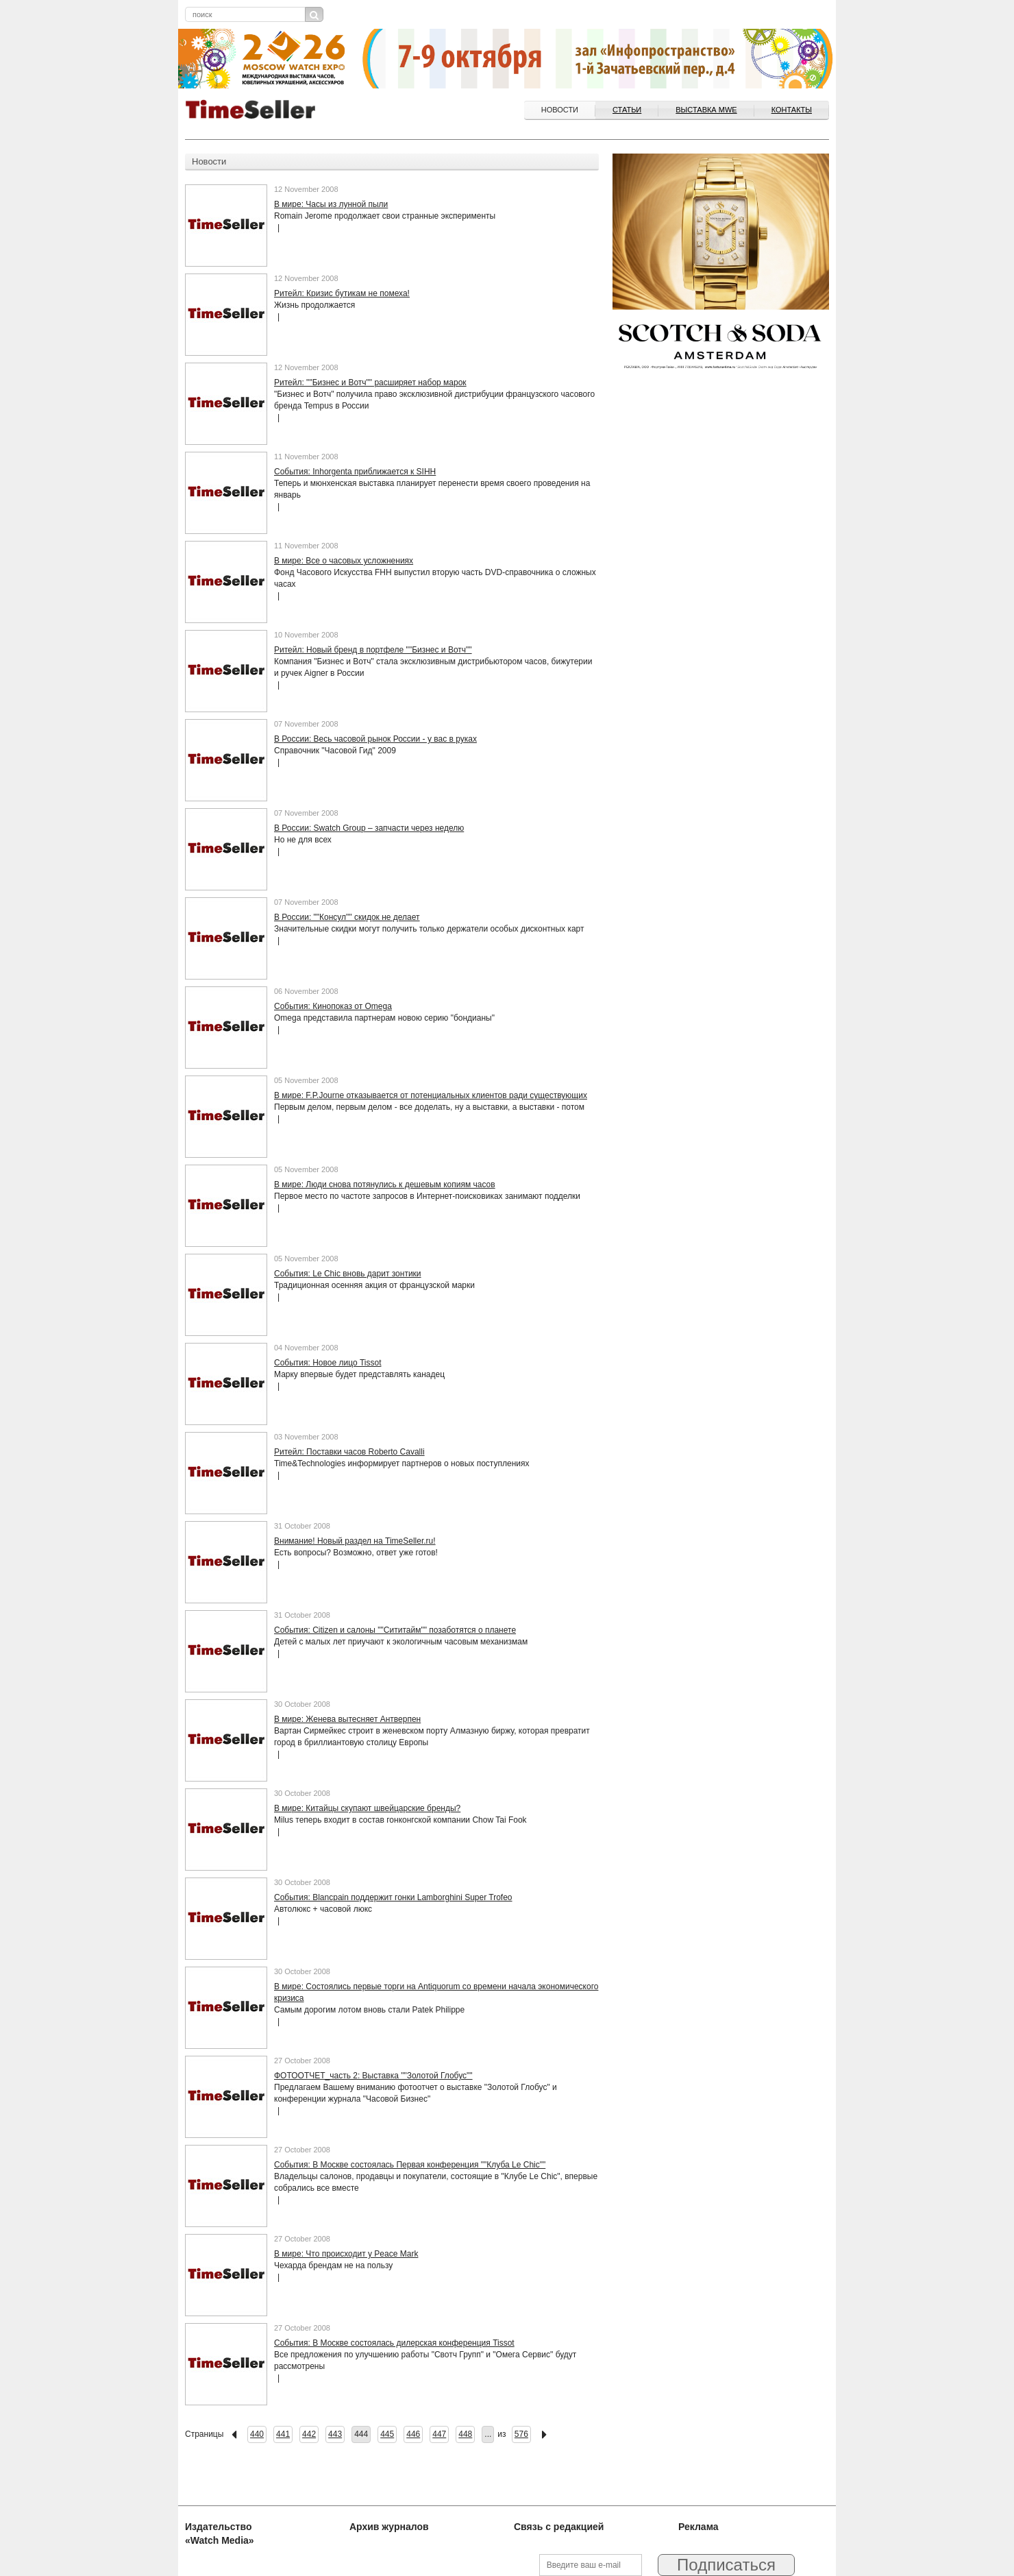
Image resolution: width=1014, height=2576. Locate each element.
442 (309, 2434)
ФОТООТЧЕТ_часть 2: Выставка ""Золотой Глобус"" (373, 2075)
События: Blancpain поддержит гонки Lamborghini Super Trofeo (393, 1897)
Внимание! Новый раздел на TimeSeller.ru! (355, 1541)
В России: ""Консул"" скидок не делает (347, 917)
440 (257, 2434)
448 (465, 2434)
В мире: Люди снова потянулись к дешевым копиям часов (384, 1184)
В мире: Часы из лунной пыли (331, 204)
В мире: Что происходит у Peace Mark (346, 2254)
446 (413, 2434)
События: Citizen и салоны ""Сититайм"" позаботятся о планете (395, 1630)
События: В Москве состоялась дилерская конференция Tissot (394, 2343)
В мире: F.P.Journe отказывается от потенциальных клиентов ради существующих (430, 1095)
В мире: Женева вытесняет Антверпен (347, 1719)
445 (387, 2434)
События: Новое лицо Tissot (327, 1363)
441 (283, 2434)
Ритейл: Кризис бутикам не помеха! (342, 293)
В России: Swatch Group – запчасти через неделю (369, 828)
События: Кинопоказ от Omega (333, 1006)
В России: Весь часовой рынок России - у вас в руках (375, 739)
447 (439, 2434)
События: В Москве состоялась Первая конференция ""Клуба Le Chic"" (409, 2165)
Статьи (627, 110)
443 (335, 2434)
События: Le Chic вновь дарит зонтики (347, 1273)
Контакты (791, 110)
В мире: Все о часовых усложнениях (343, 561)
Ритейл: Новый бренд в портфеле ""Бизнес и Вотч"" (373, 650)
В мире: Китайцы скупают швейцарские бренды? (367, 1808)
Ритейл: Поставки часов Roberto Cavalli (349, 1452)
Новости (559, 110)
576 (521, 2434)
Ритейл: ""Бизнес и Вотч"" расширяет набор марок (370, 382)
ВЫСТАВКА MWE (706, 110)
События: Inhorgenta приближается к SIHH (355, 471)
